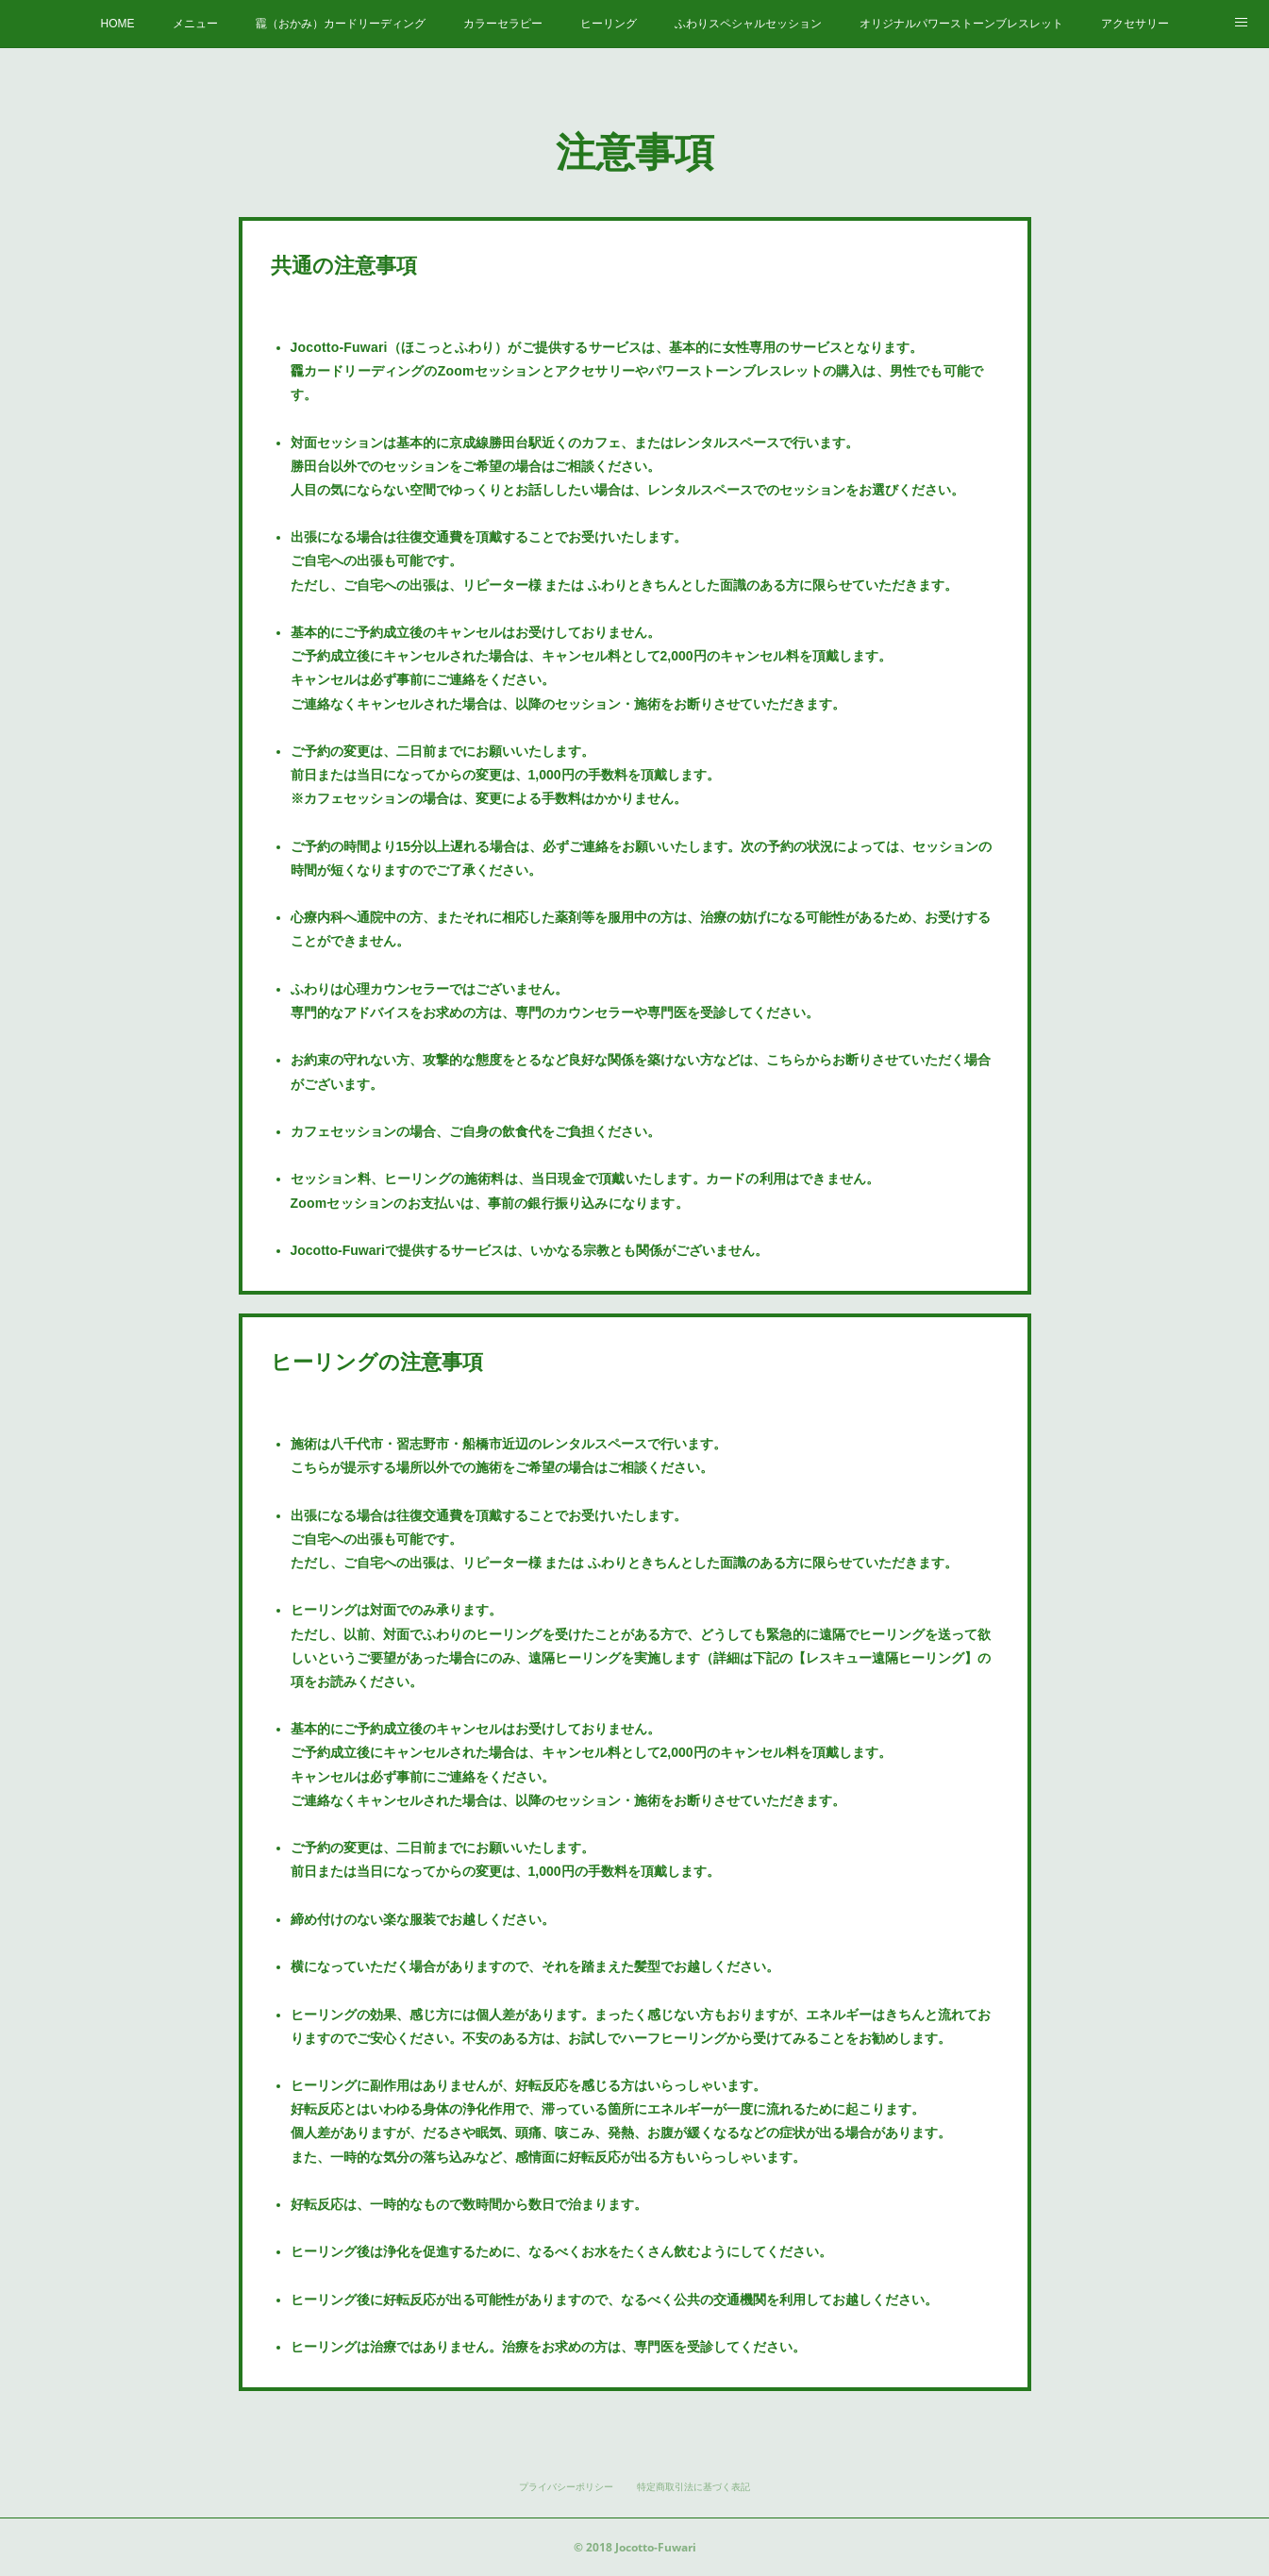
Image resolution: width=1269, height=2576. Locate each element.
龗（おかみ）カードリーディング (341, 23)
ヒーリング (608, 23)
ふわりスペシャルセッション (748, 23)
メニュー (195, 23)
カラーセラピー (503, 23)
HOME (118, 23)
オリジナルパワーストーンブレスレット (961, 23)
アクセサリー (1135, 23)
